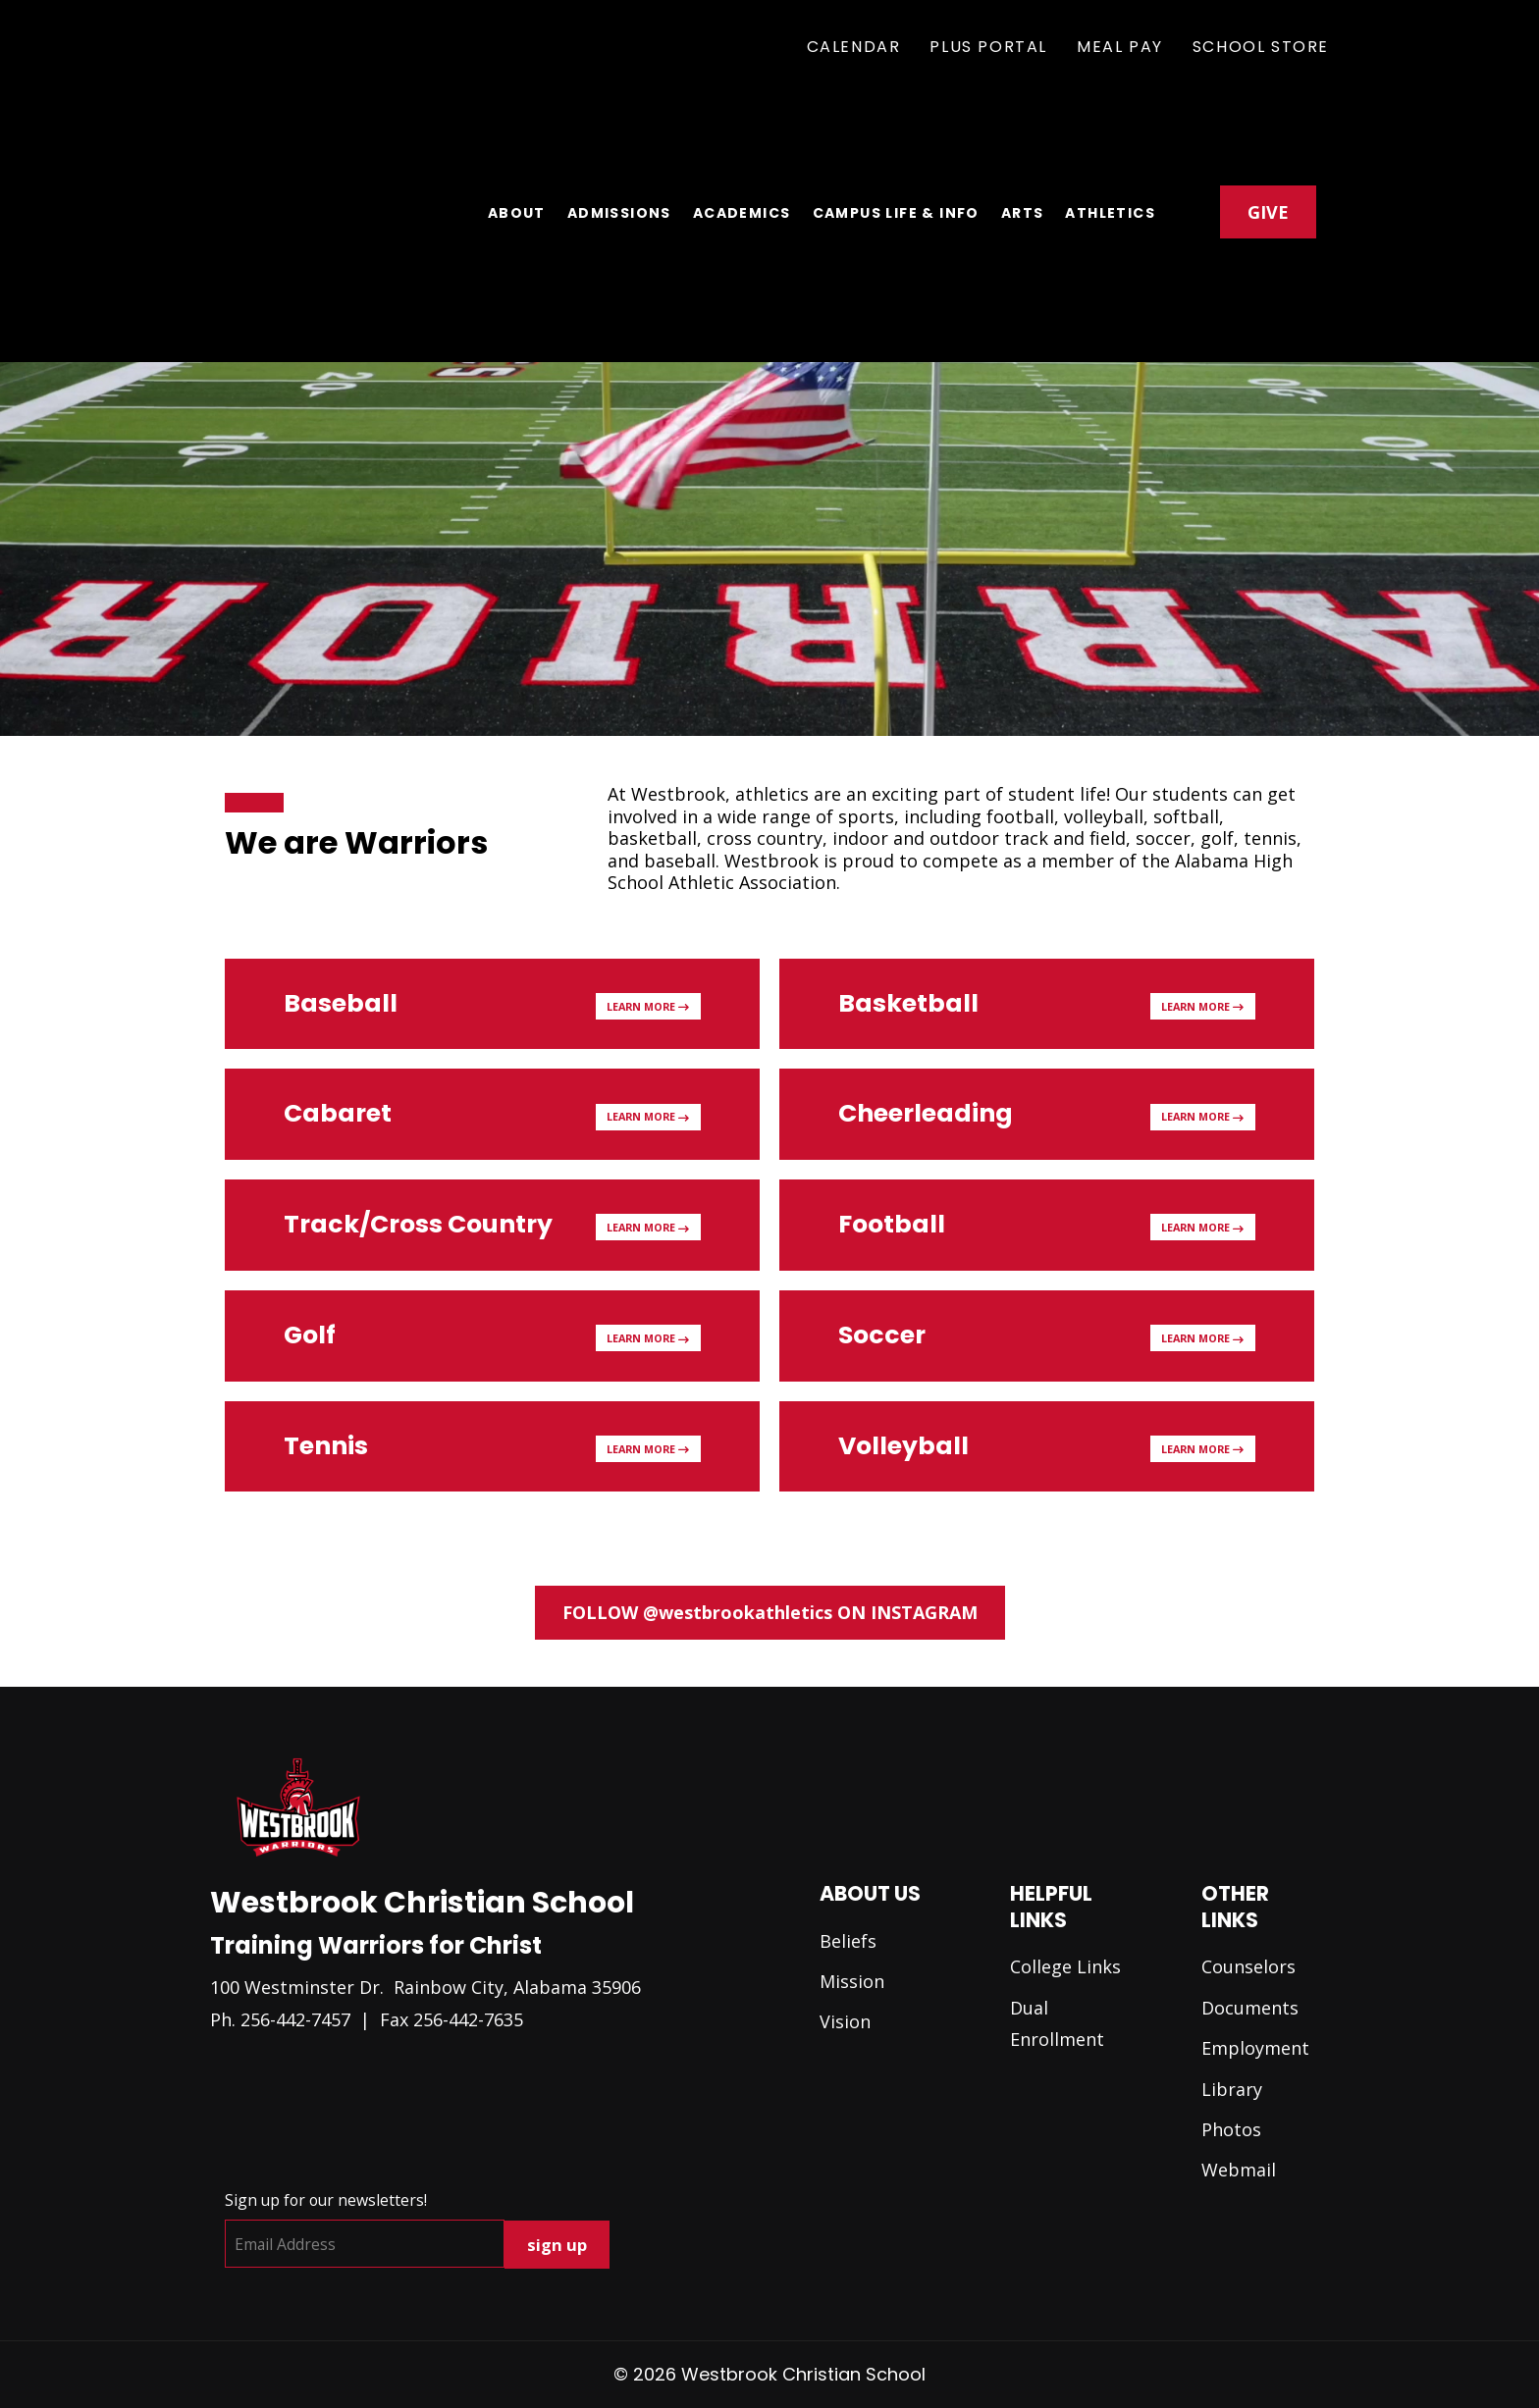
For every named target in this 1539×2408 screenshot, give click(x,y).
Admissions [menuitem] (619, 148)
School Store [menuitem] (1261, 46)
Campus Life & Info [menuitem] (895, 148)
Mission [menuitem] (852, 1981)
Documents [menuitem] (1250, 2007)
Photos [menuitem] (1231, 2129)
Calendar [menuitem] (854, 46)
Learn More (648, 1006)
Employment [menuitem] (1255, 2048)
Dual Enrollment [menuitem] (1057, 2023)
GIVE (1268, 146)
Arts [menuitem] (1022, 148)
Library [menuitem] (1231, 2089)
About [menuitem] (517, 148)
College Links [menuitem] (1065, 1966)
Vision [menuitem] (845, 2021)
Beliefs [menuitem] (848, 1941)
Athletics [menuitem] (1110, 148)
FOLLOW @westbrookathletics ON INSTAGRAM (770, 1612)
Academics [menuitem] (742, 148)
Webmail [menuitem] (1238, 2169)
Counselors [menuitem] (1248, 1966)
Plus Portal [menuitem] (988, 46)
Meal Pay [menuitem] (1120, 46)
